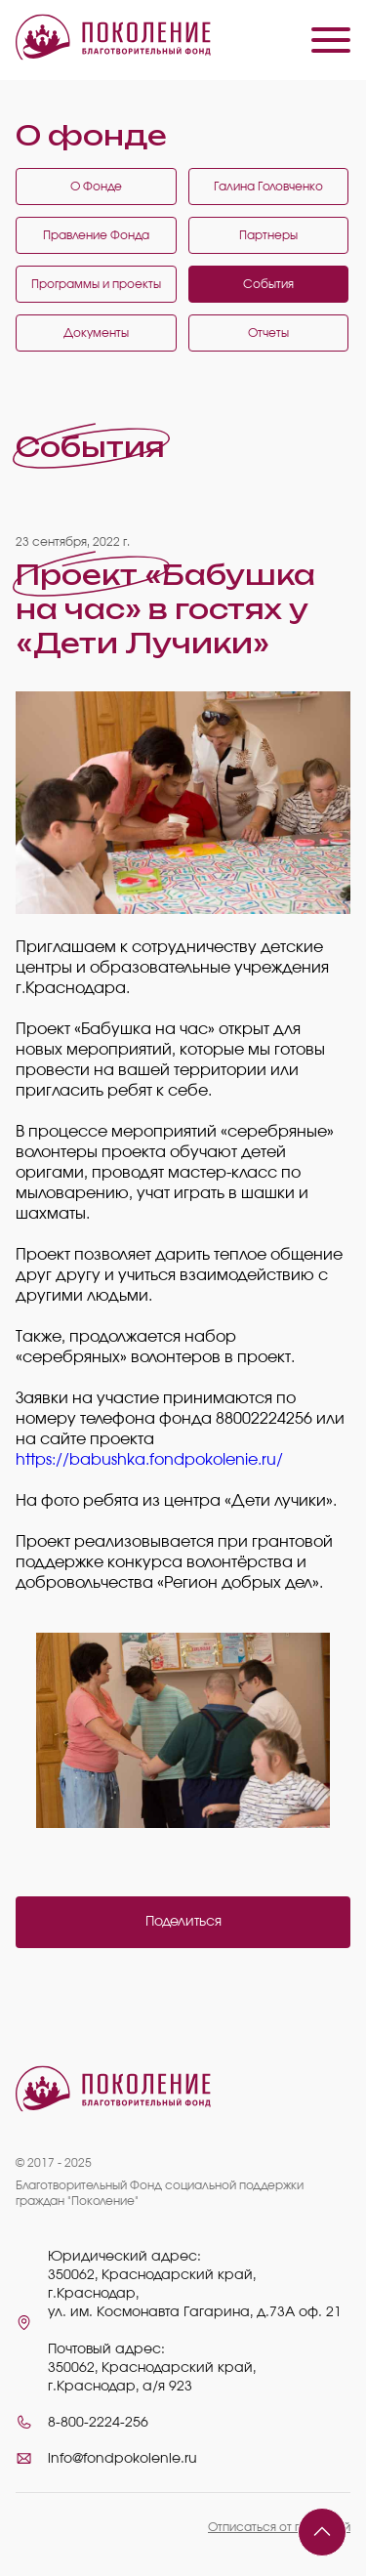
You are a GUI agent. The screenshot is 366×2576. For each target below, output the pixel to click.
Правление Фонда (96, 235)
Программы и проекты (96, 284)
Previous (35, 1730)
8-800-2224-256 (98, 2423)
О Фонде (96, 186)
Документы (96, 333)
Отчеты (268, 333)
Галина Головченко (268, 186)
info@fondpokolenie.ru (122, 2459)
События (268, 284)
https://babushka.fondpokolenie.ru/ (149, 1460)
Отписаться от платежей (279, 2527)
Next (321, 1730)
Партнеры (268, 235)
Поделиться (183, 1922)
